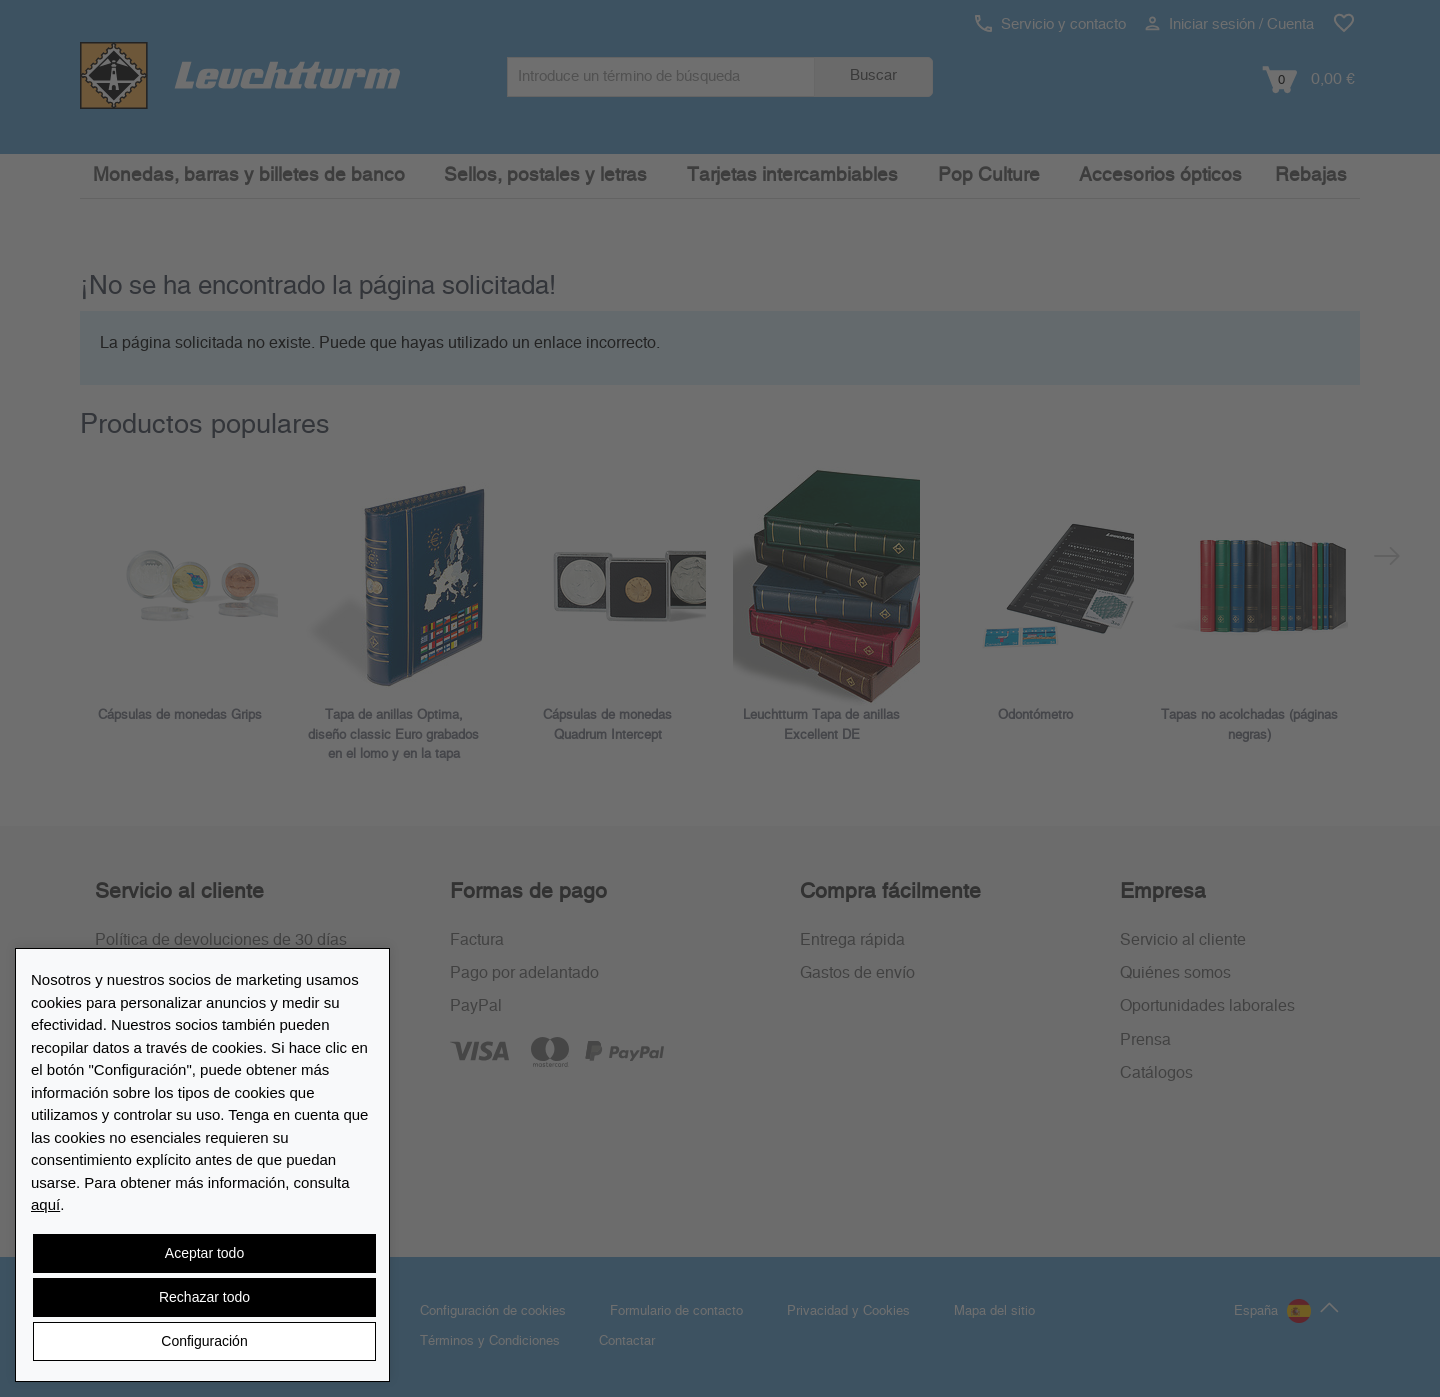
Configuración (204, 1341)
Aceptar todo (204, 1253)
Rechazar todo (204, 1297)
